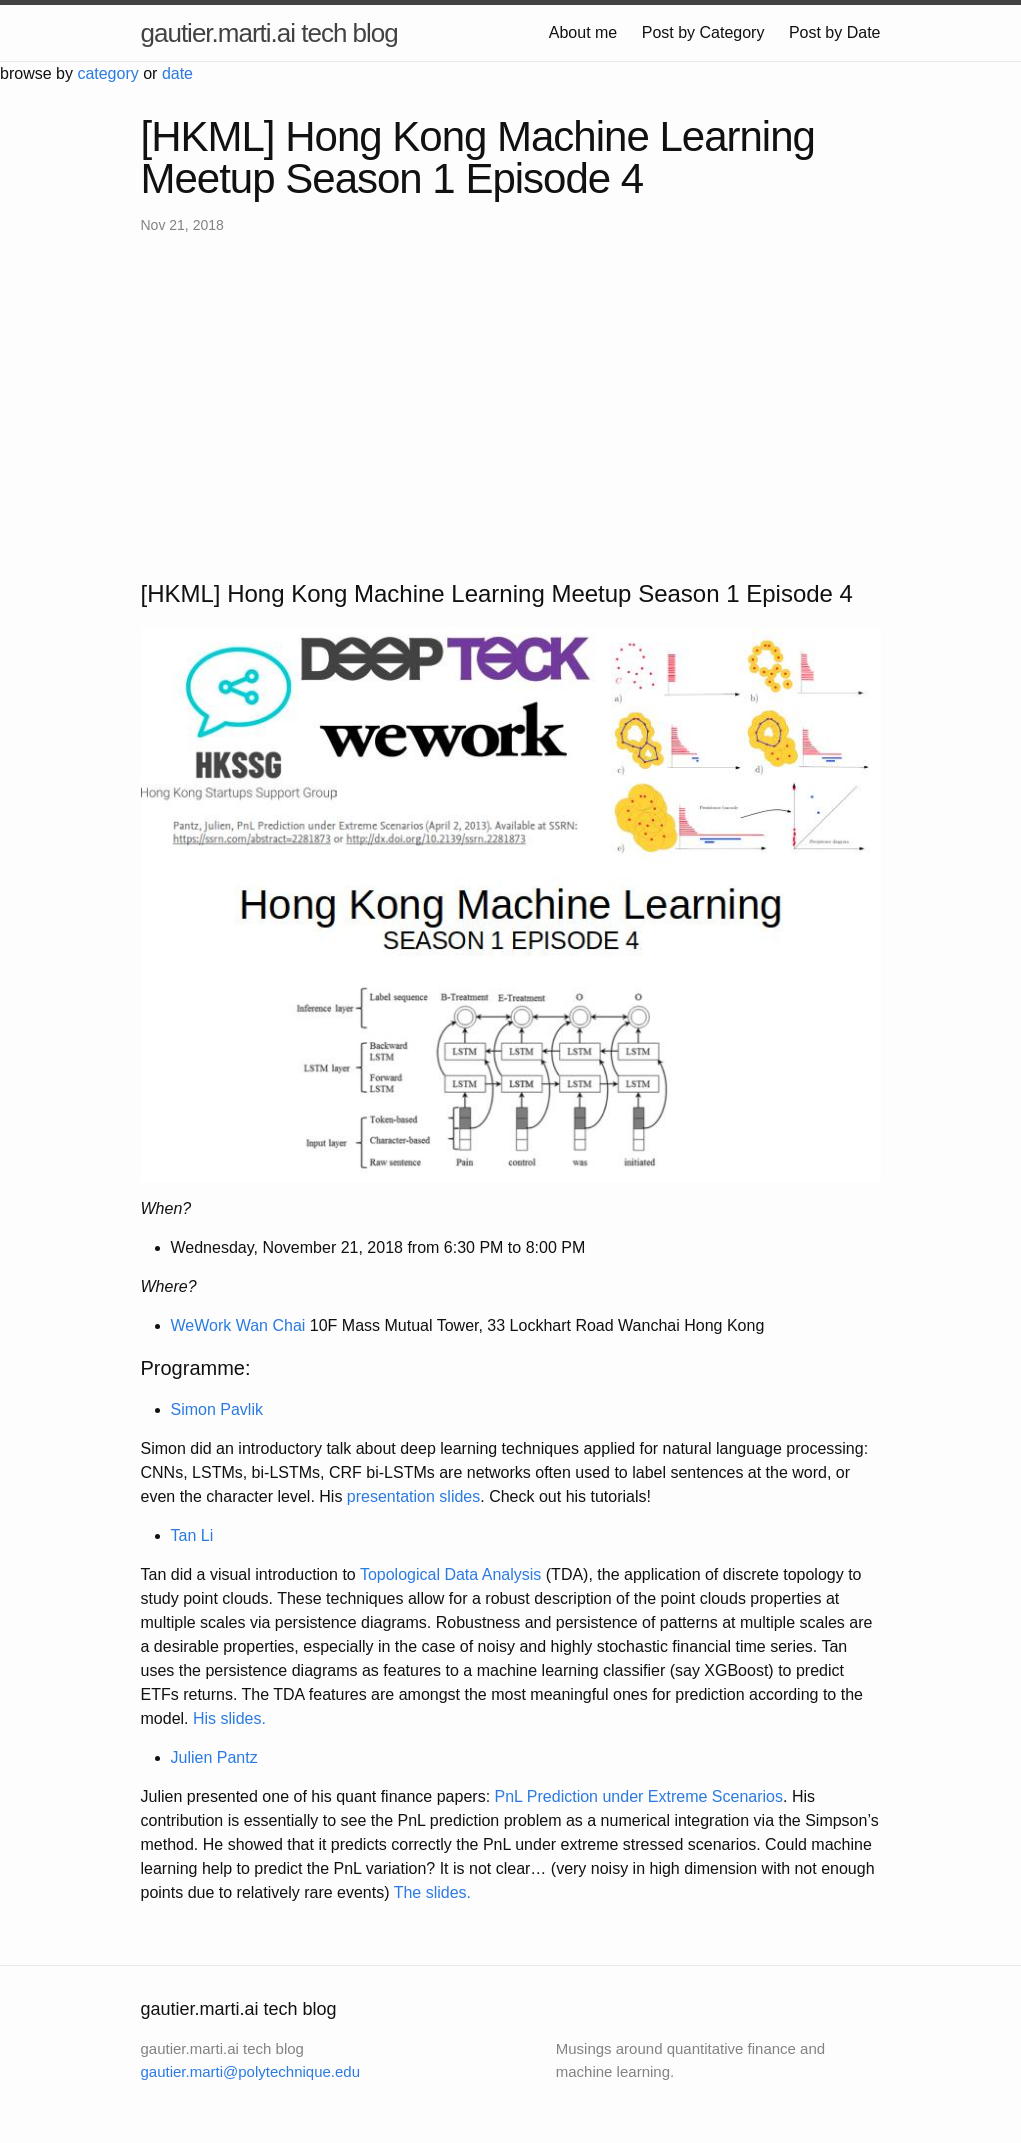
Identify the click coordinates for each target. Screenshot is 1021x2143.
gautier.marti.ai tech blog (269, 33)
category (107, 73)
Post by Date (835, 32)
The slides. (432, 1892)
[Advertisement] (511, 406)
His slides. (229, 1718)
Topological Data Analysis (450, 1574)
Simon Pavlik (217, 1409)
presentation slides (413, 1496)
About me (583, 32)
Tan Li (192, 1535)
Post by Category (703, 32)
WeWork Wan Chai (238, 1325)
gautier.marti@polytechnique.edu (251, 2071)
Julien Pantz (214, 1757)
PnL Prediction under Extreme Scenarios (639, 1796)
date (177, 73)
